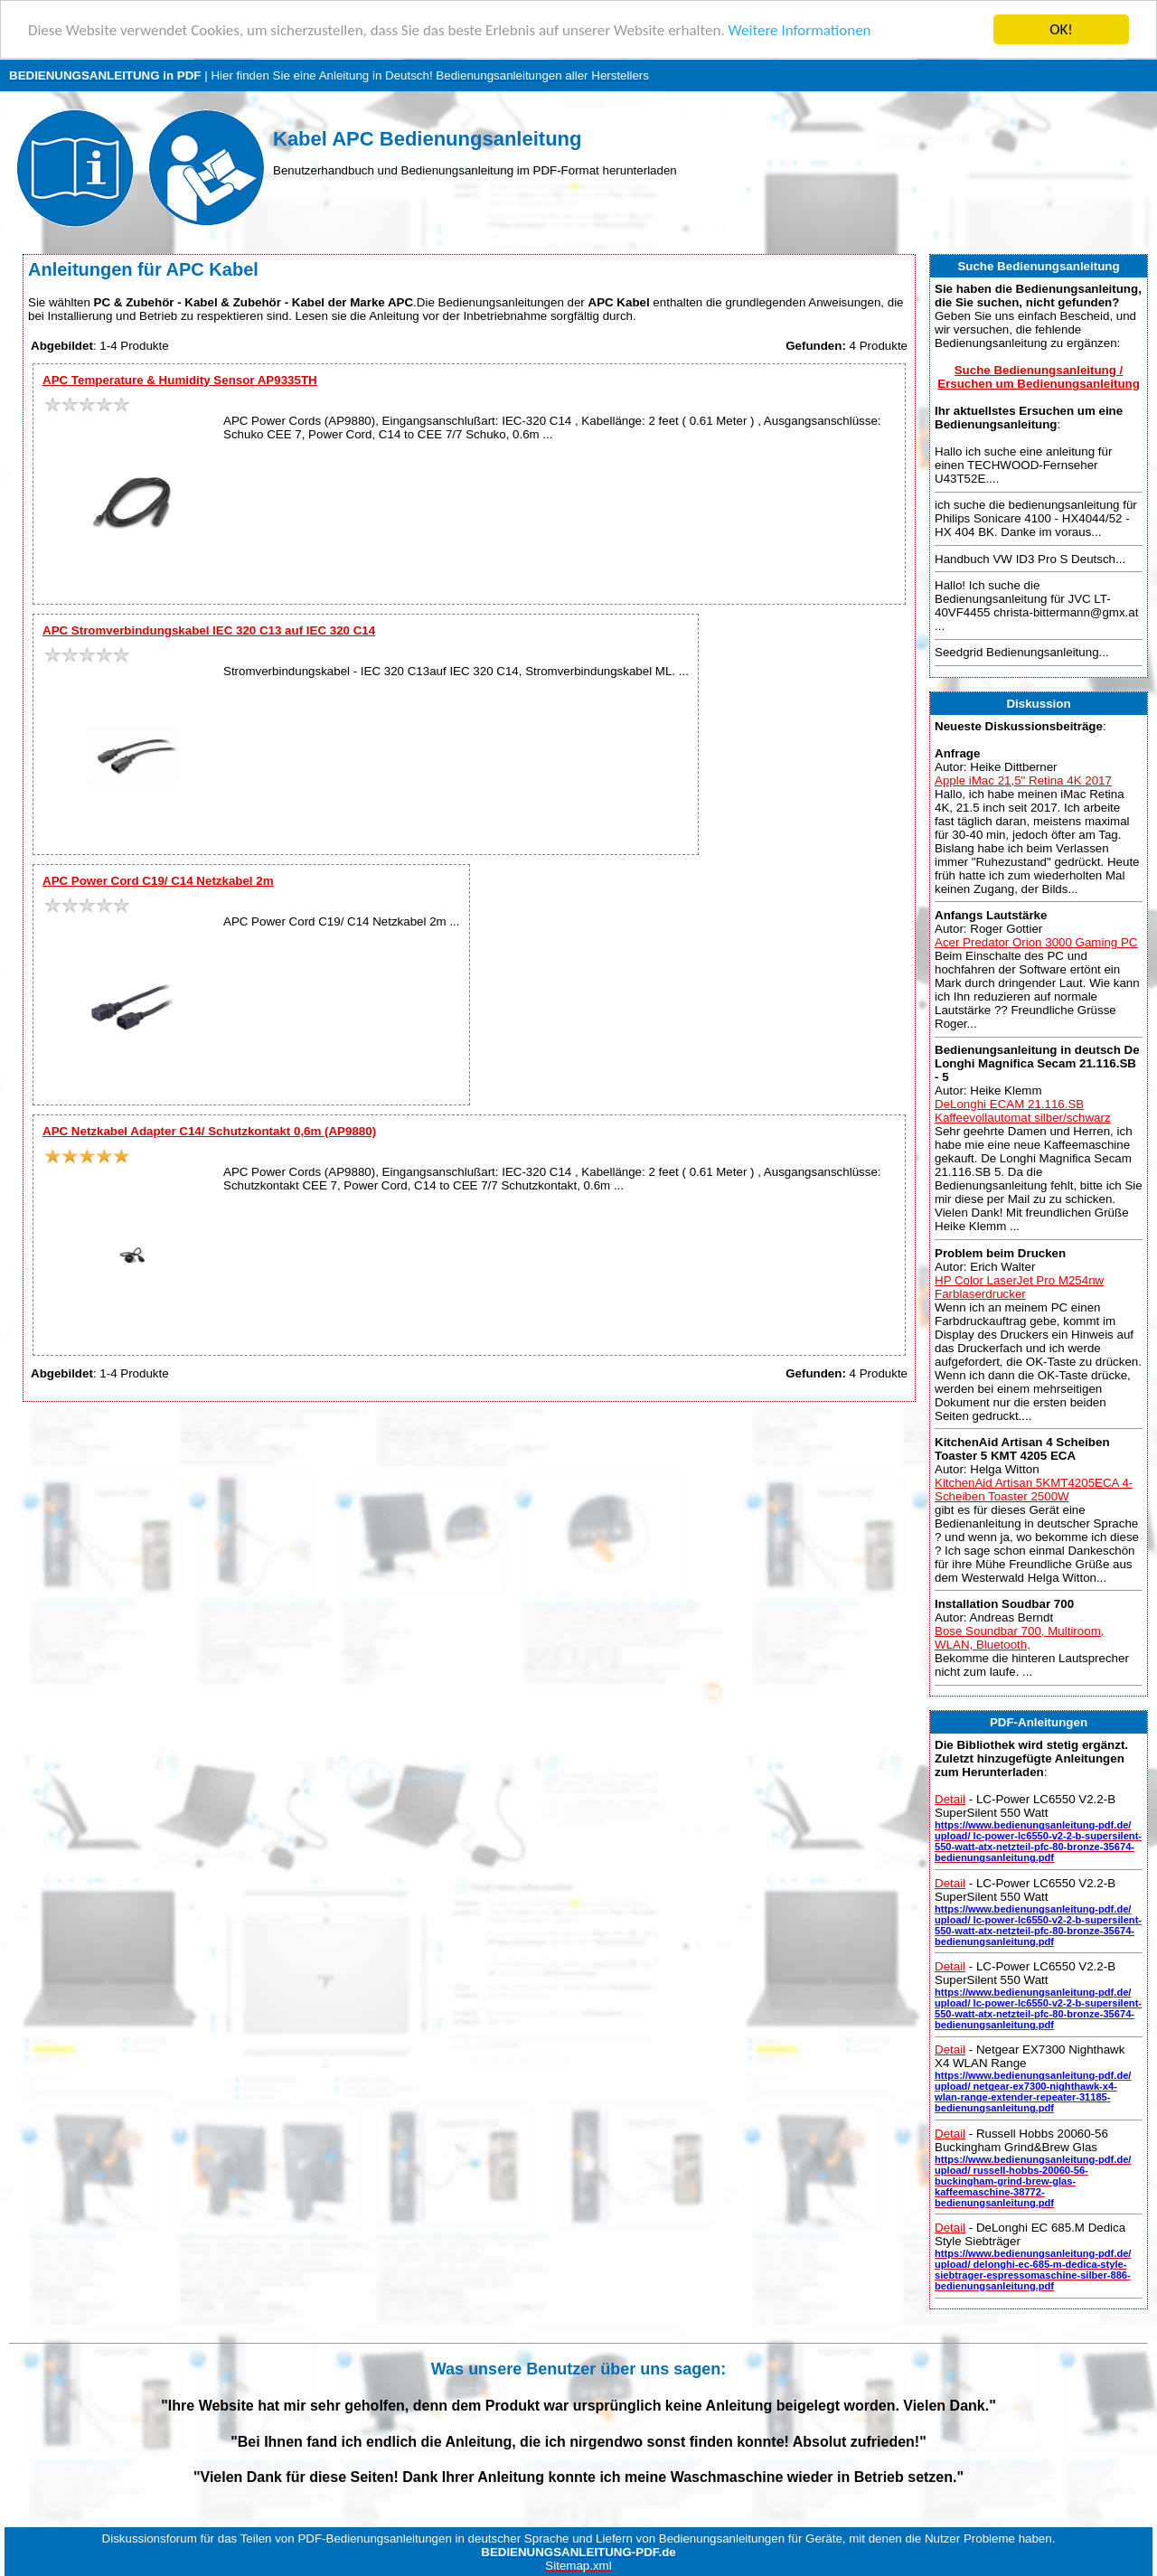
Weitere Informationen (800, 30)
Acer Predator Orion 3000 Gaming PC (1036, 942)
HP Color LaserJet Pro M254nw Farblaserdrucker (1019, 1286)
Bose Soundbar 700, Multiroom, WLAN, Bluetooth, (1019, 1637)
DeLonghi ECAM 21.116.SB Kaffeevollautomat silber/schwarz (1023, 1110)
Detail (950, 1799)
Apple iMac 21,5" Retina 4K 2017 (1023, 780)
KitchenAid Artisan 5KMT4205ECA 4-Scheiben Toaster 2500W (1034, 1489)
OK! (1061, 29)
